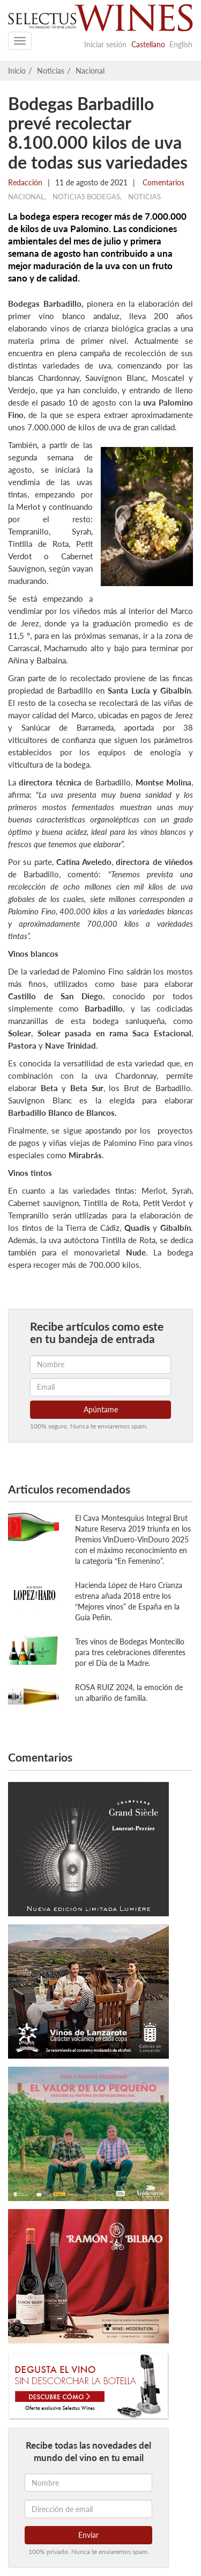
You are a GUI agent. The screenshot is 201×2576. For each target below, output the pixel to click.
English (180, 44)
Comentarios (162, 182)
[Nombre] (88, 2482)
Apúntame (101, 1409)
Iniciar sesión (105, 44)
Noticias (50, 70)
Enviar (88, 2534)
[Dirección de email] (88, 2509)
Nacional (90, 70)
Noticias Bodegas (86, 196)
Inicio (17, 70)
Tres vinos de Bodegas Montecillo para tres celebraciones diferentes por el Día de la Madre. (130, 1652)
